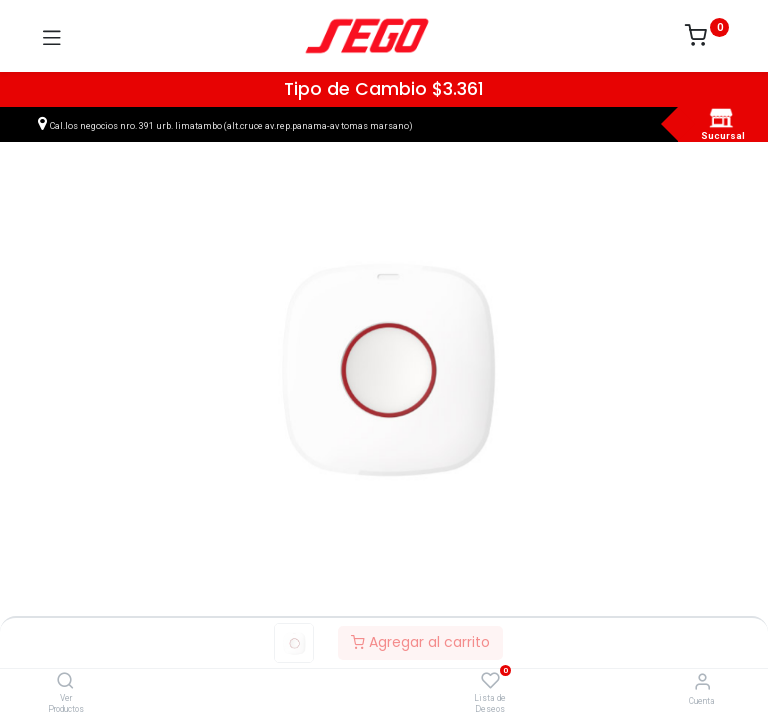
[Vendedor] (702, 681)
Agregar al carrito (420, 642)
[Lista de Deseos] (490, 681)
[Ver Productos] (65, 682)
